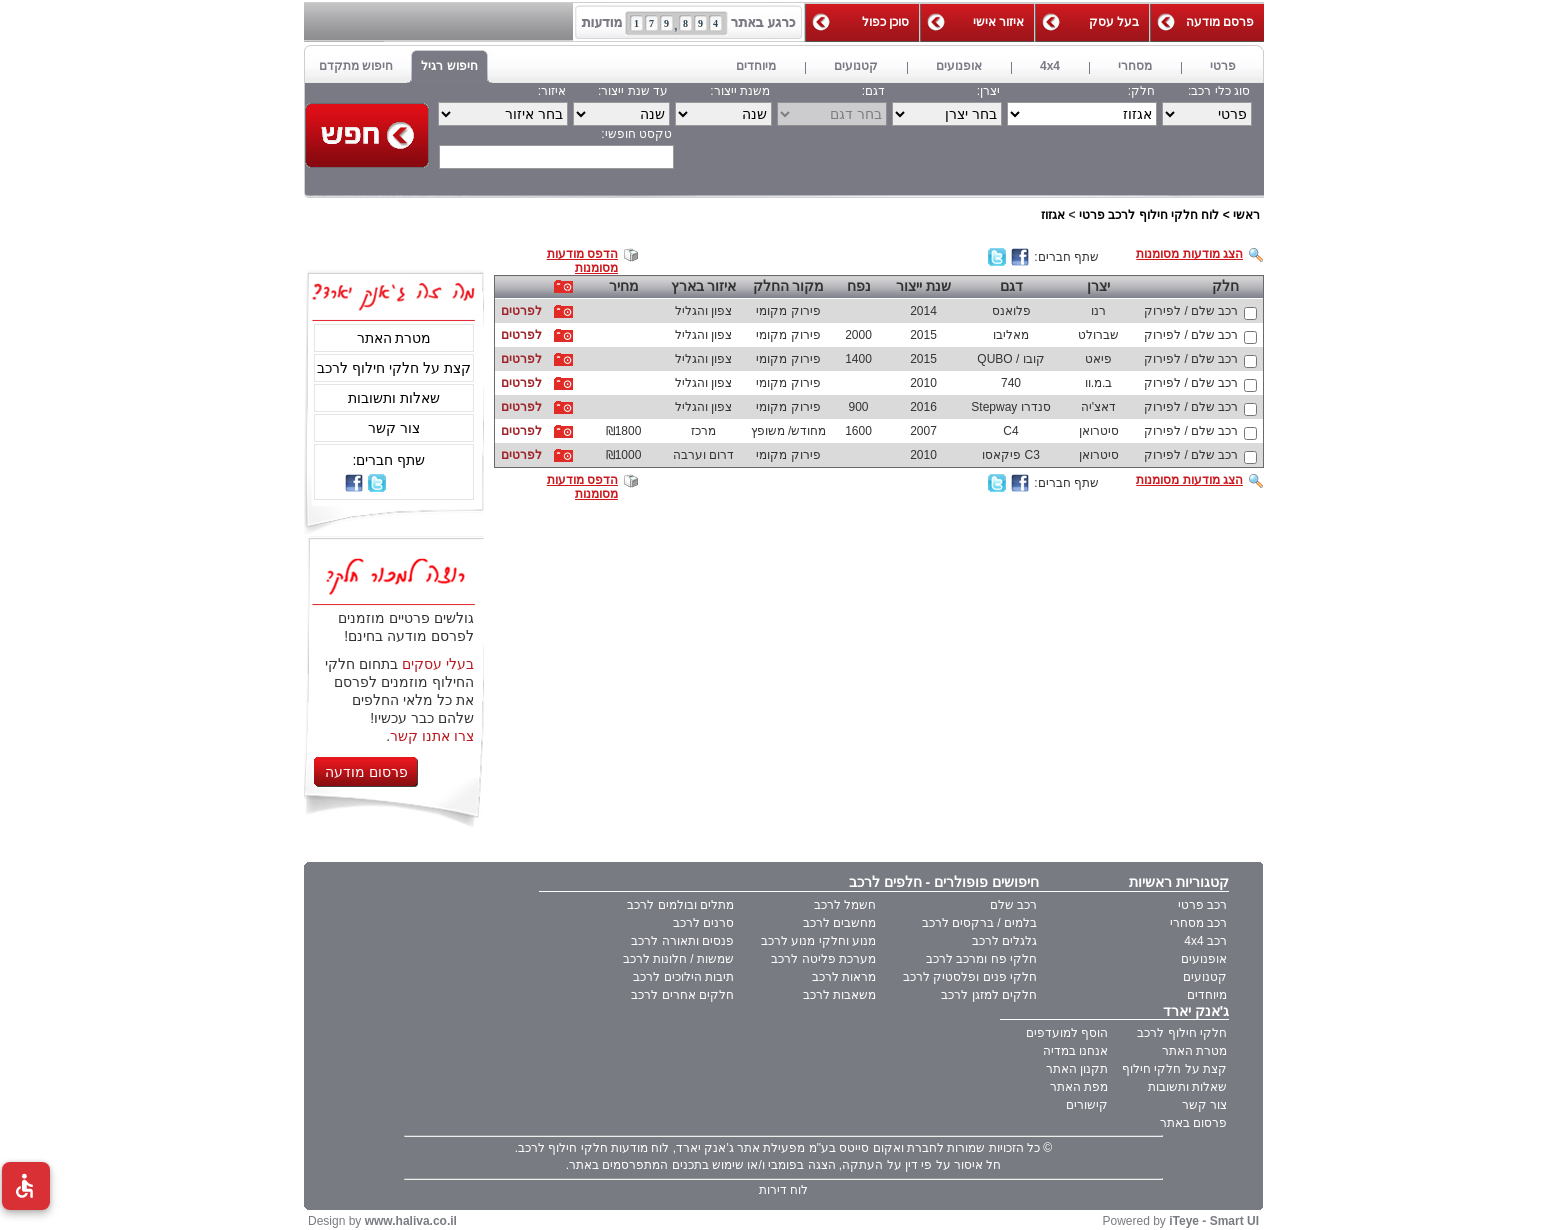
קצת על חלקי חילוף (1174, 1069)
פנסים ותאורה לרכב (682, 941)
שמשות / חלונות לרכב (678, 959)
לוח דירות (783, 1190)
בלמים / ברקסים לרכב (979, 923)
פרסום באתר (1193, 1123)
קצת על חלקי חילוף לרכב (394, 368)
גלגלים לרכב (1004, 941)
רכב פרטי (1202, 905)
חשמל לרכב (845, 905)
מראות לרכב (844, 977)
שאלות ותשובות (394, 398)
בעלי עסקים (438, 664)
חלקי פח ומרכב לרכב (981, 959)
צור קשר (394, 428)
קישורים (1087, 1105)
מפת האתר (1079, 1087)
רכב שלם (1013, 905)
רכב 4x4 (1205, 941)
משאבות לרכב (839, 995)
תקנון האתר (1077, 1069)
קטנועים (1205, 977)
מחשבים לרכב (839, 923)
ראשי (1246, 215)
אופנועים (1204, 959)
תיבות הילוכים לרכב (683, 977)
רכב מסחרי (1198, 923)
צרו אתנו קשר (432, 736)
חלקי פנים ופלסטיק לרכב (970, 977)
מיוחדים (1207, 995)
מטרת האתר (394, 338)
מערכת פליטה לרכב (823, 959)
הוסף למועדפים (1067, 1033)
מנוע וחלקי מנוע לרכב (818, 941)
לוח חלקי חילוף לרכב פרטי (1149, 215)
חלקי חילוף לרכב (1182, 1033)
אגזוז (1053, 215)
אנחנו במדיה (1075, 1051)
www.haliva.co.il (411, 1221)
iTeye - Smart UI (1214, 1221)
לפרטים (521, 311)
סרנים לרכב (703, 923)
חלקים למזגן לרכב (989, 995)
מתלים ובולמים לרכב (680, 905)
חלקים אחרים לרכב (682, 995)
